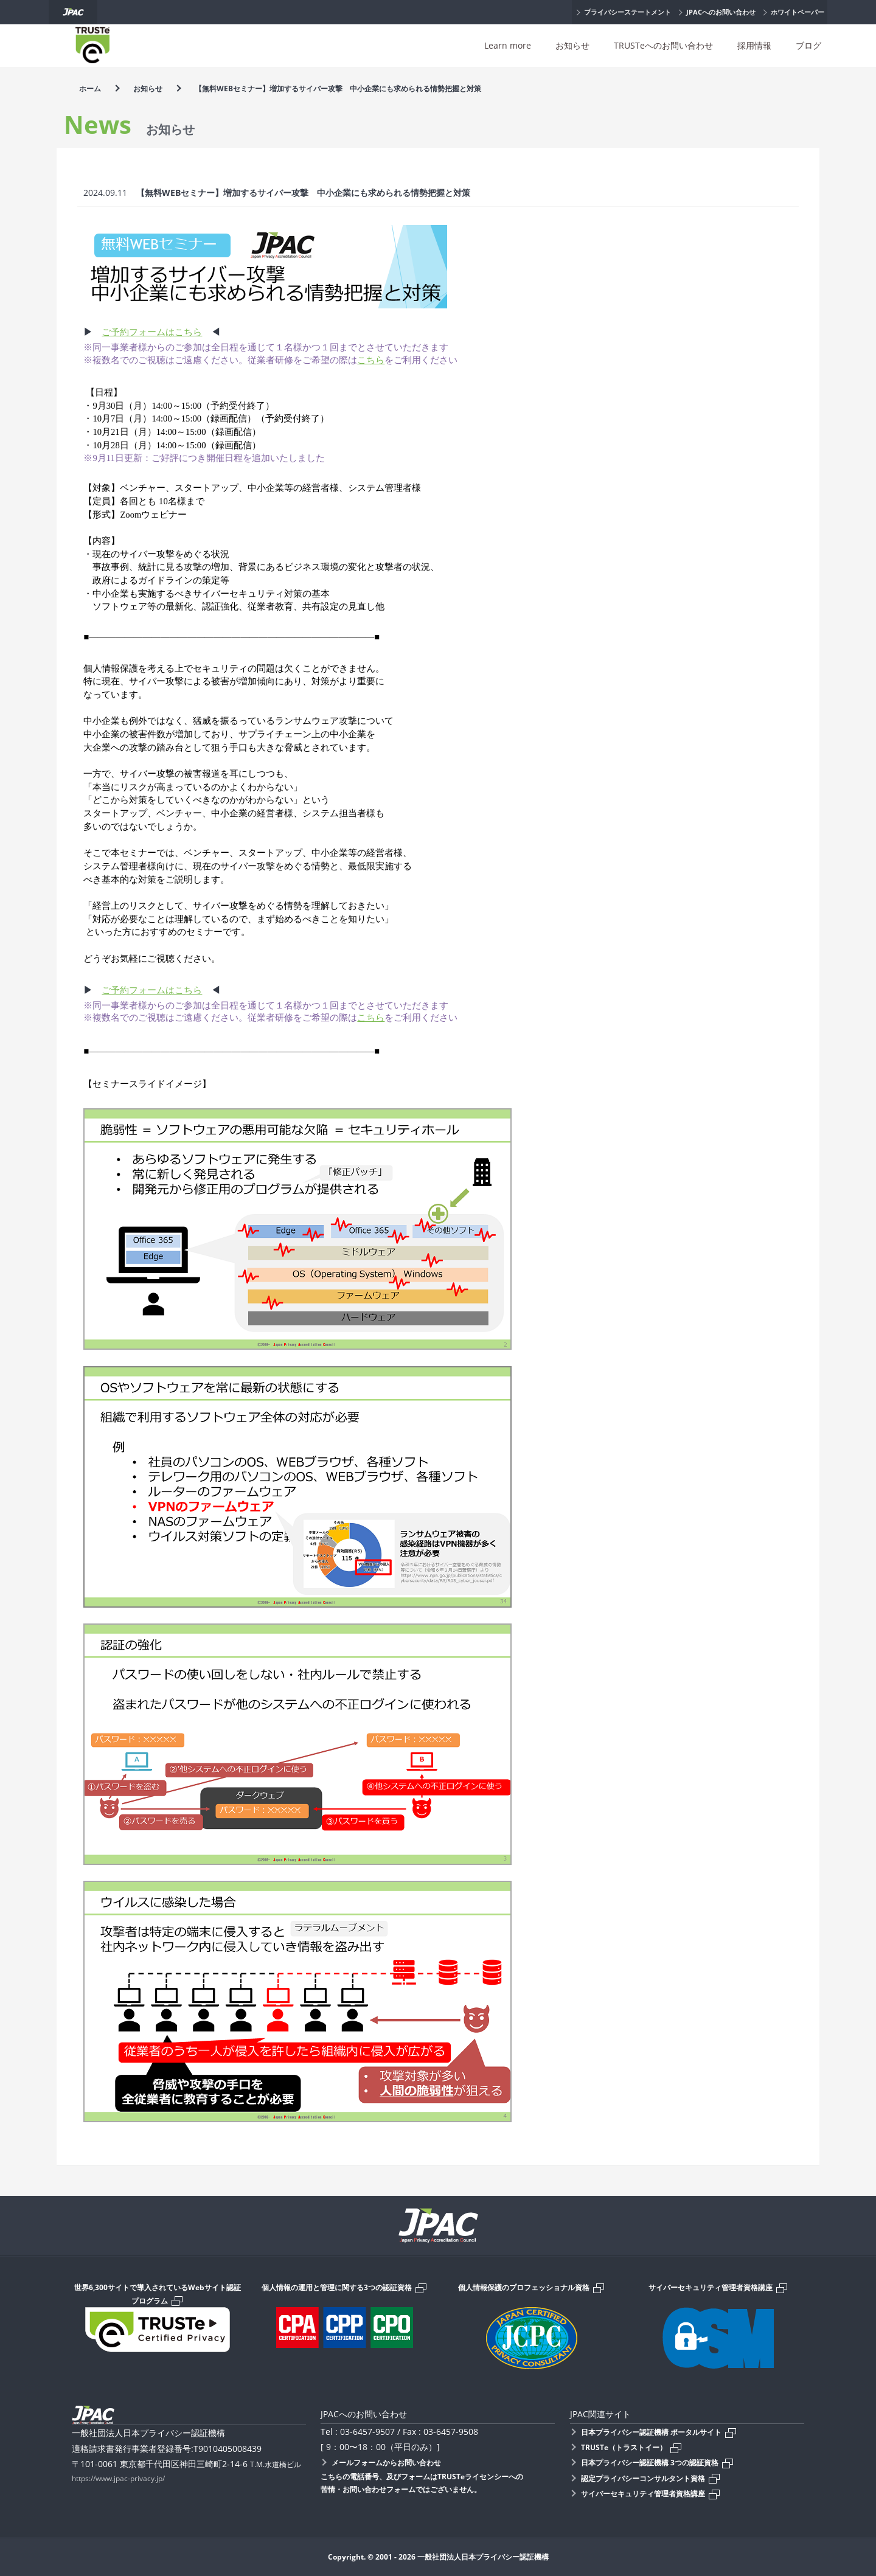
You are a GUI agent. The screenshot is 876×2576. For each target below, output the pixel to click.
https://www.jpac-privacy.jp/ (118, 2478)
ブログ (808, 45)
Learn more (507, 45)
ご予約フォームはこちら (152, 332)
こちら (370, 360)
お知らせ (572, 45)
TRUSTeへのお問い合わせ (663, 45)
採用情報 (754, 45)
